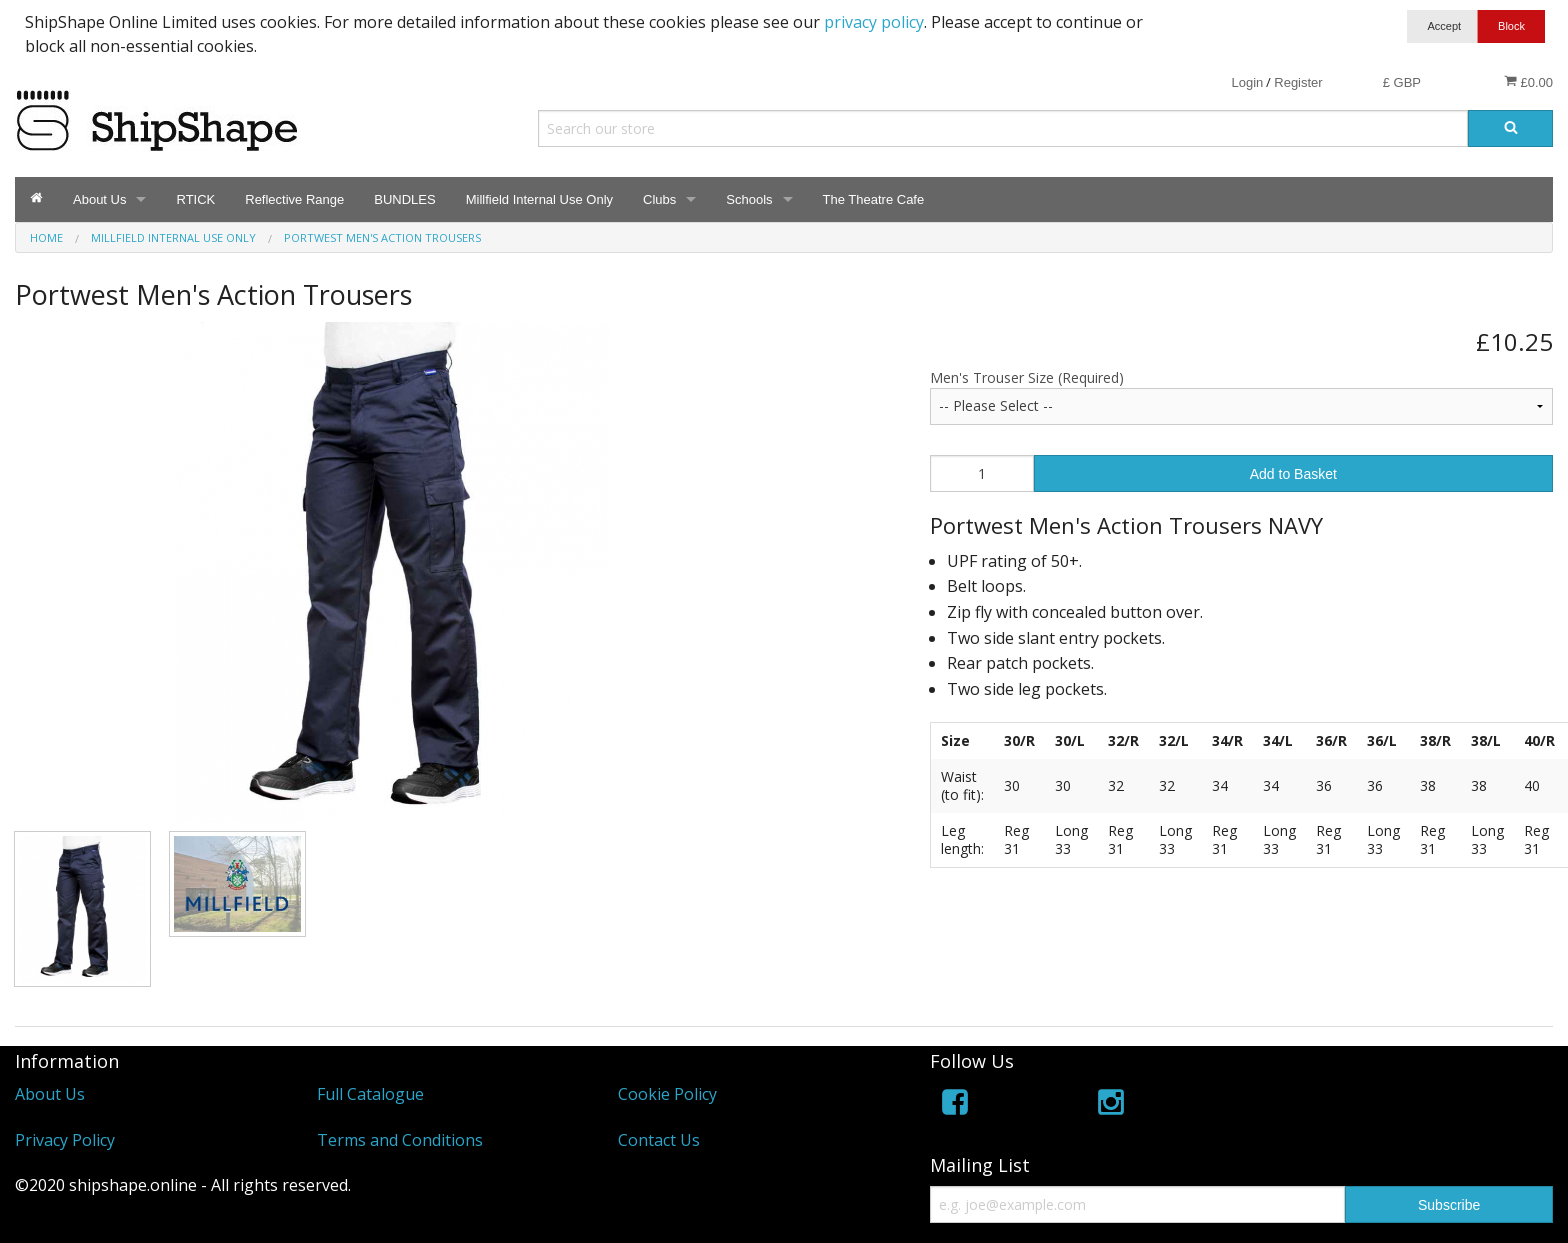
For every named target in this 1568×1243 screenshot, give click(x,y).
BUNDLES (404, 199)
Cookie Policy (667, 1094)
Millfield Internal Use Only (539, 199)
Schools (749, 199)
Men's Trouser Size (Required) (1027, 377)
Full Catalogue (370, 1094)
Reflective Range (294, 199)
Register (1298, 82)
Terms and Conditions (400, 1140)
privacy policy (874, 22)
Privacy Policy (65, 1140)
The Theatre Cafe (874, 199)
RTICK (195, 199)
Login (1247, 82)
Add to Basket (1293, 474)
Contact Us (659, 1140)
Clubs (659, 199)
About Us (99, 199)
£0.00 (1528, 82)
